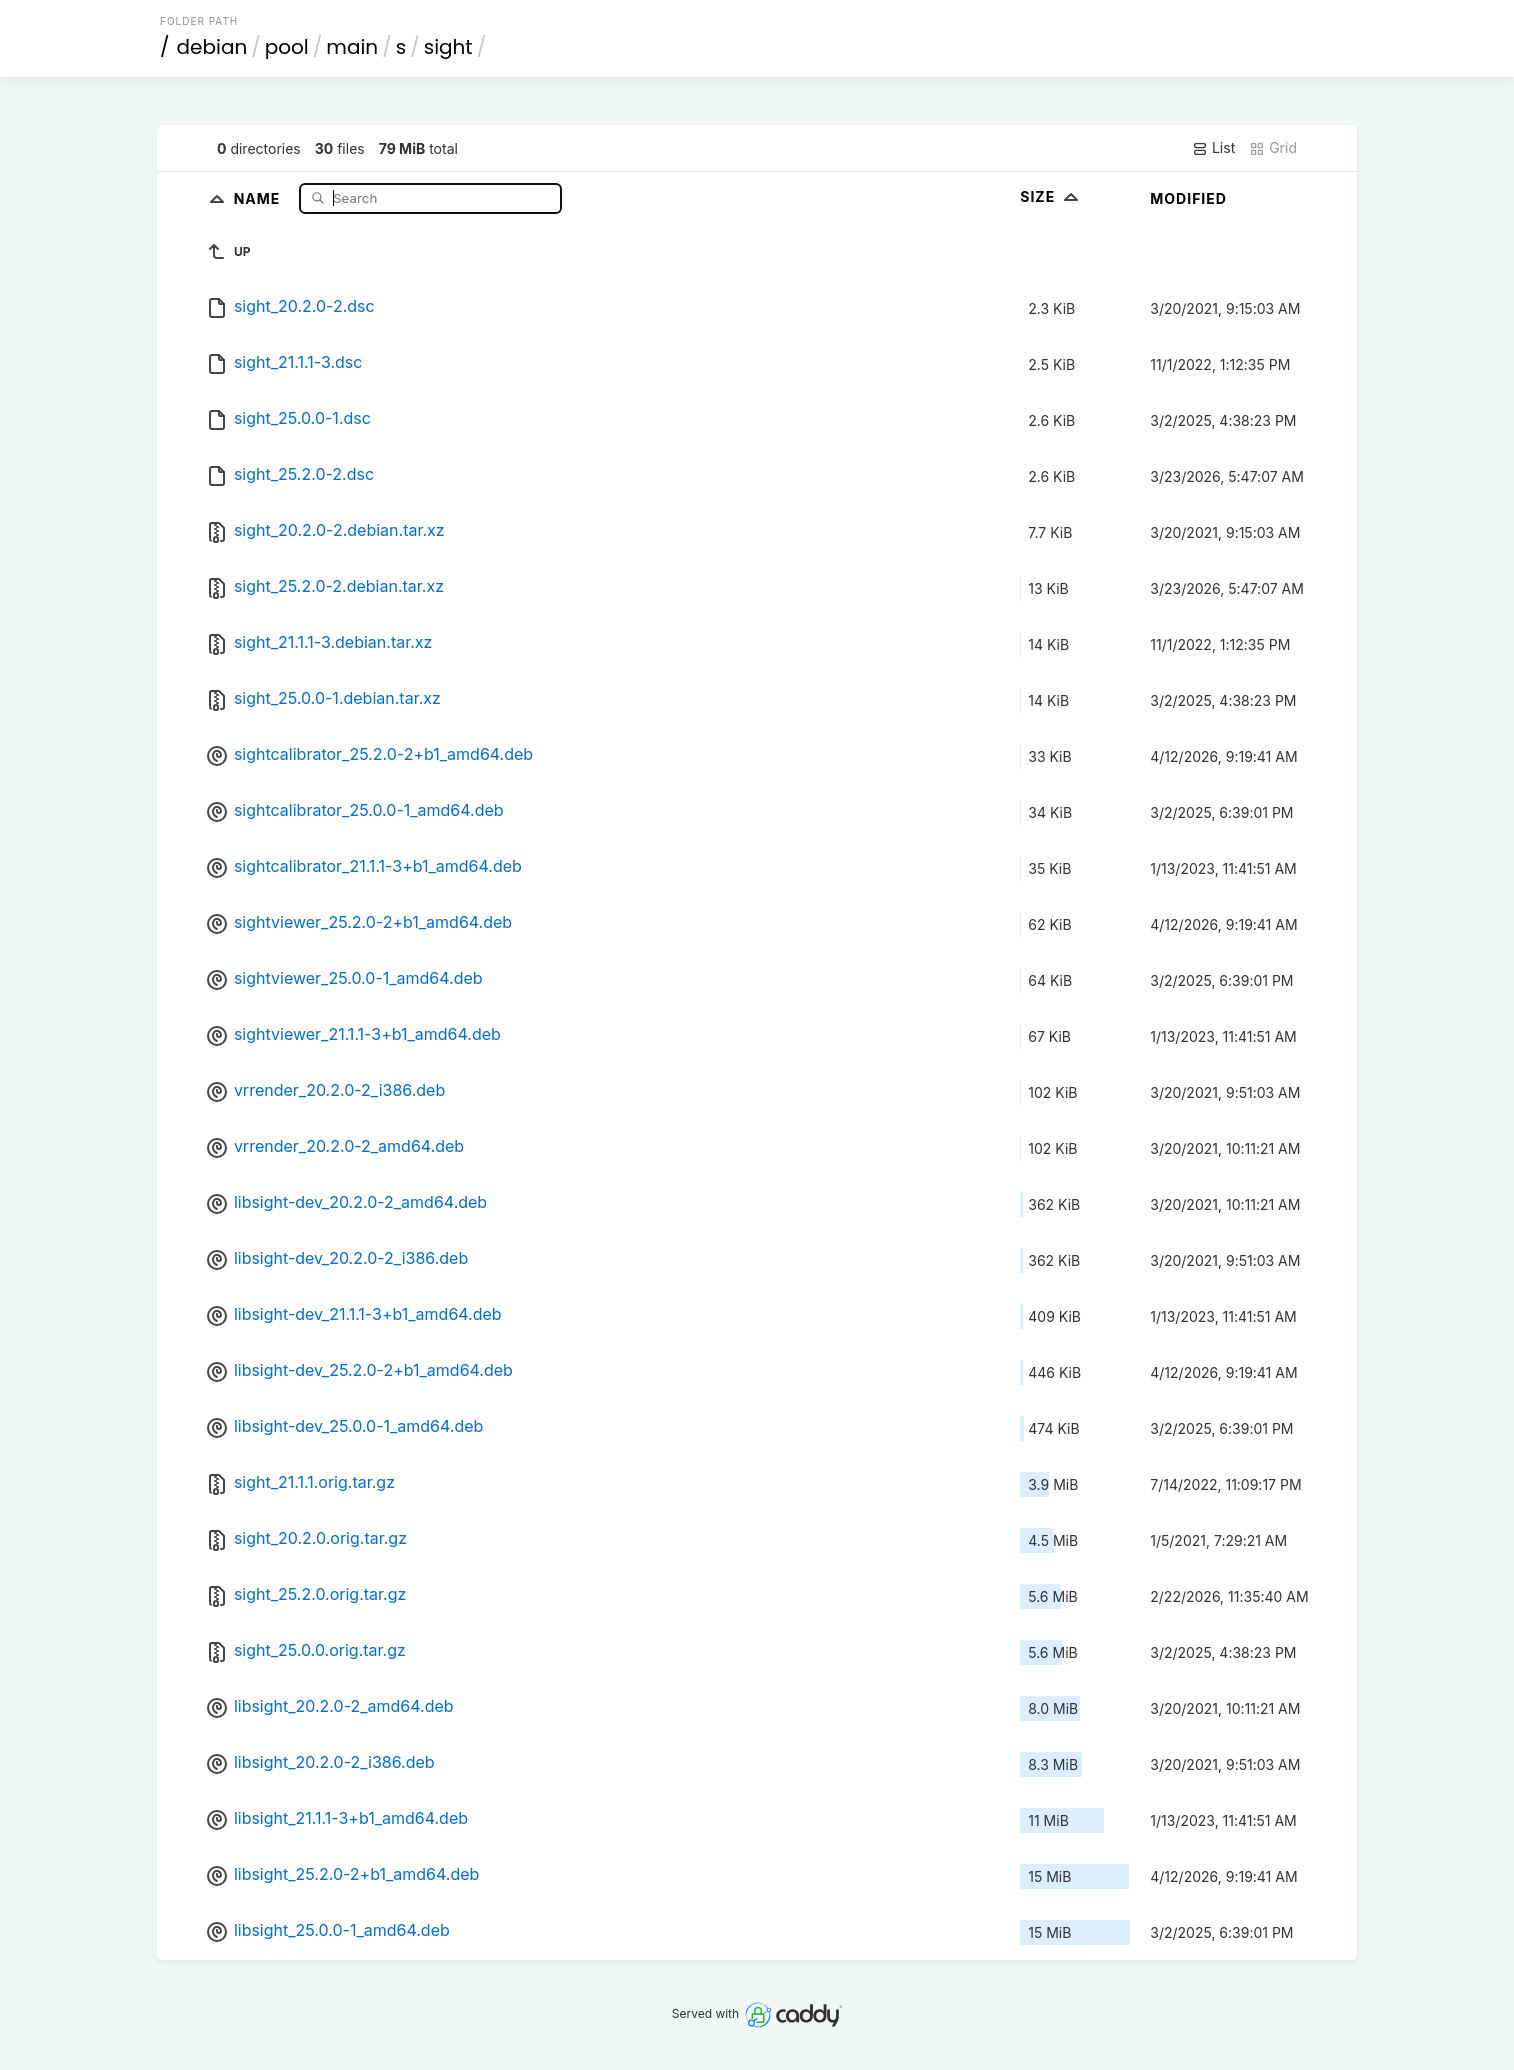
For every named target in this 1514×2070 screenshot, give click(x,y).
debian (212, 47)
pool (287, 47)
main (352, 47)
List (1213, 148)
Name (259, 197)
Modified (1188, 198)
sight (448, 47)
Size (1051, 196)
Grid (1273, 148)
